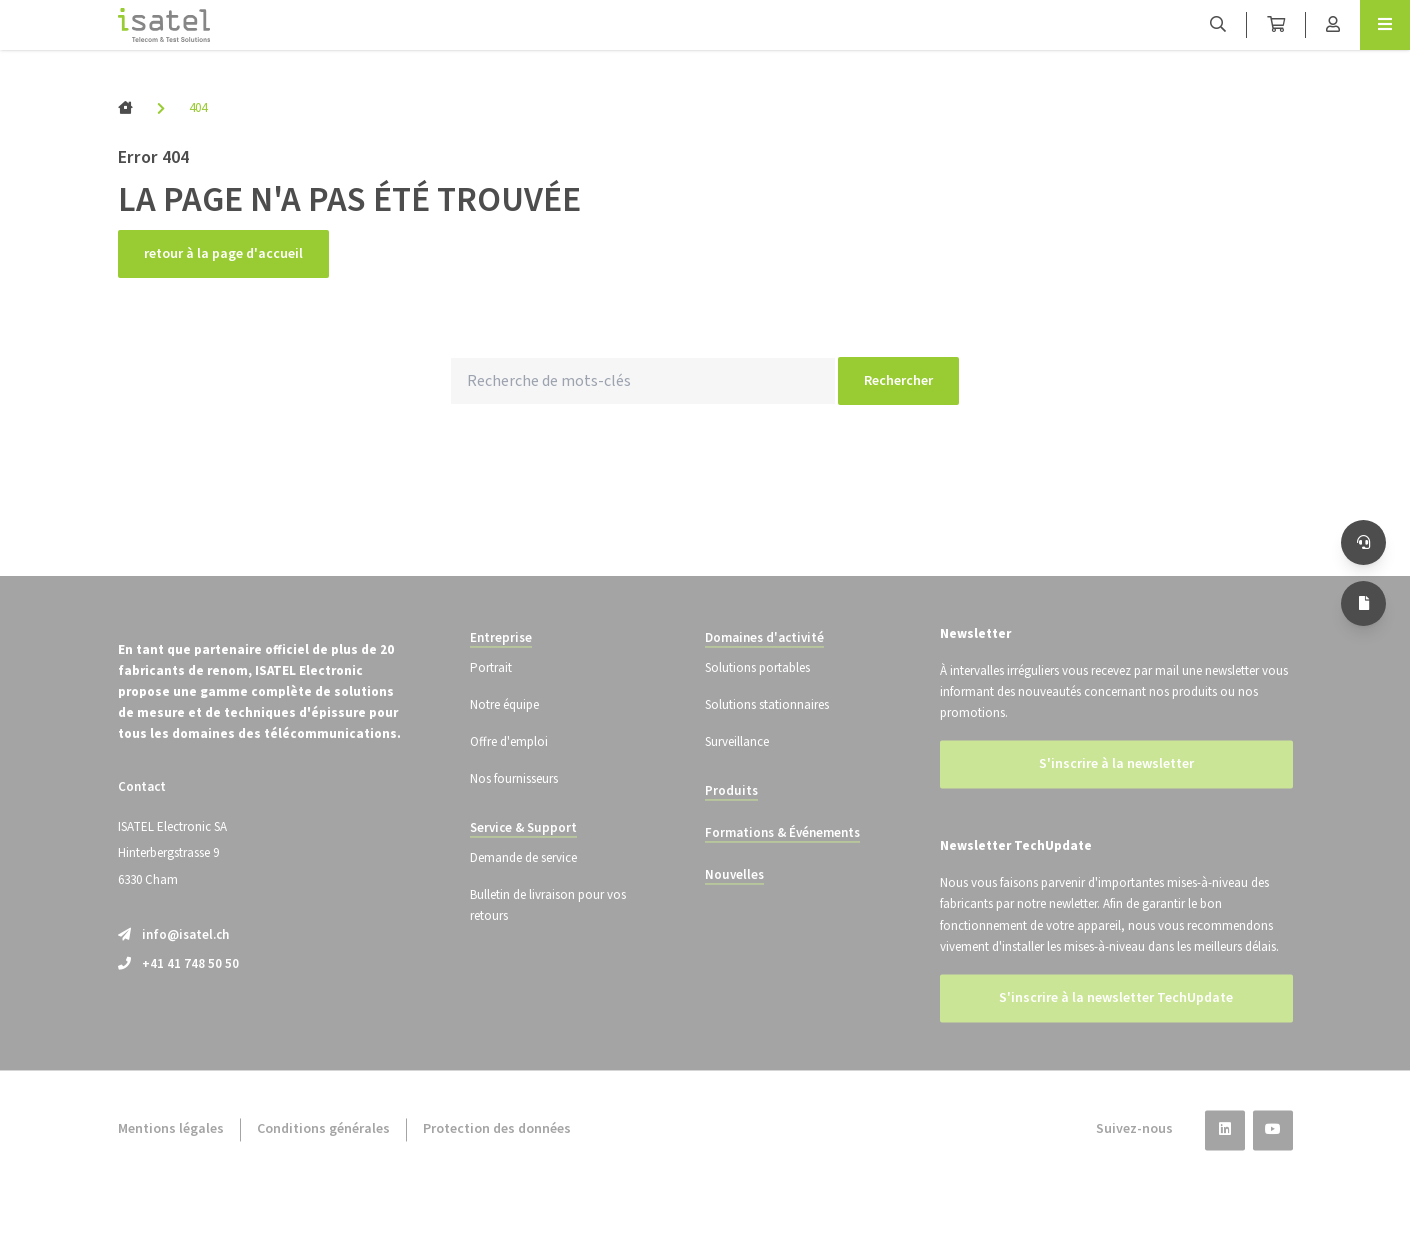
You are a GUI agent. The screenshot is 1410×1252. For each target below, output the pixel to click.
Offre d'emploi (509, 771)
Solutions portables (757, 696)
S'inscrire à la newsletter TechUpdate (1116, 1027)
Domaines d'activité (764, 666)
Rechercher (898, 381)
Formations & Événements (782, 862)
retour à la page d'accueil (223, 254)
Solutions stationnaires (767, 733)
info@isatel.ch (173, 963)
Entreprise (501, 666)
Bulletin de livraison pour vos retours (548, 934)
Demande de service (523, 887)
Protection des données (497, 1158)
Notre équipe (504, 733)
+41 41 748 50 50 (178, 992)
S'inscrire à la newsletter (1116, 793)
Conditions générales (323, 1158)
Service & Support (523, 857)
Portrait (491, 696)
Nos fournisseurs (514, 808)
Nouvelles (734, 904)
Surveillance (737, 771)
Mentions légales (171, 1158)
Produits (731, 820)
